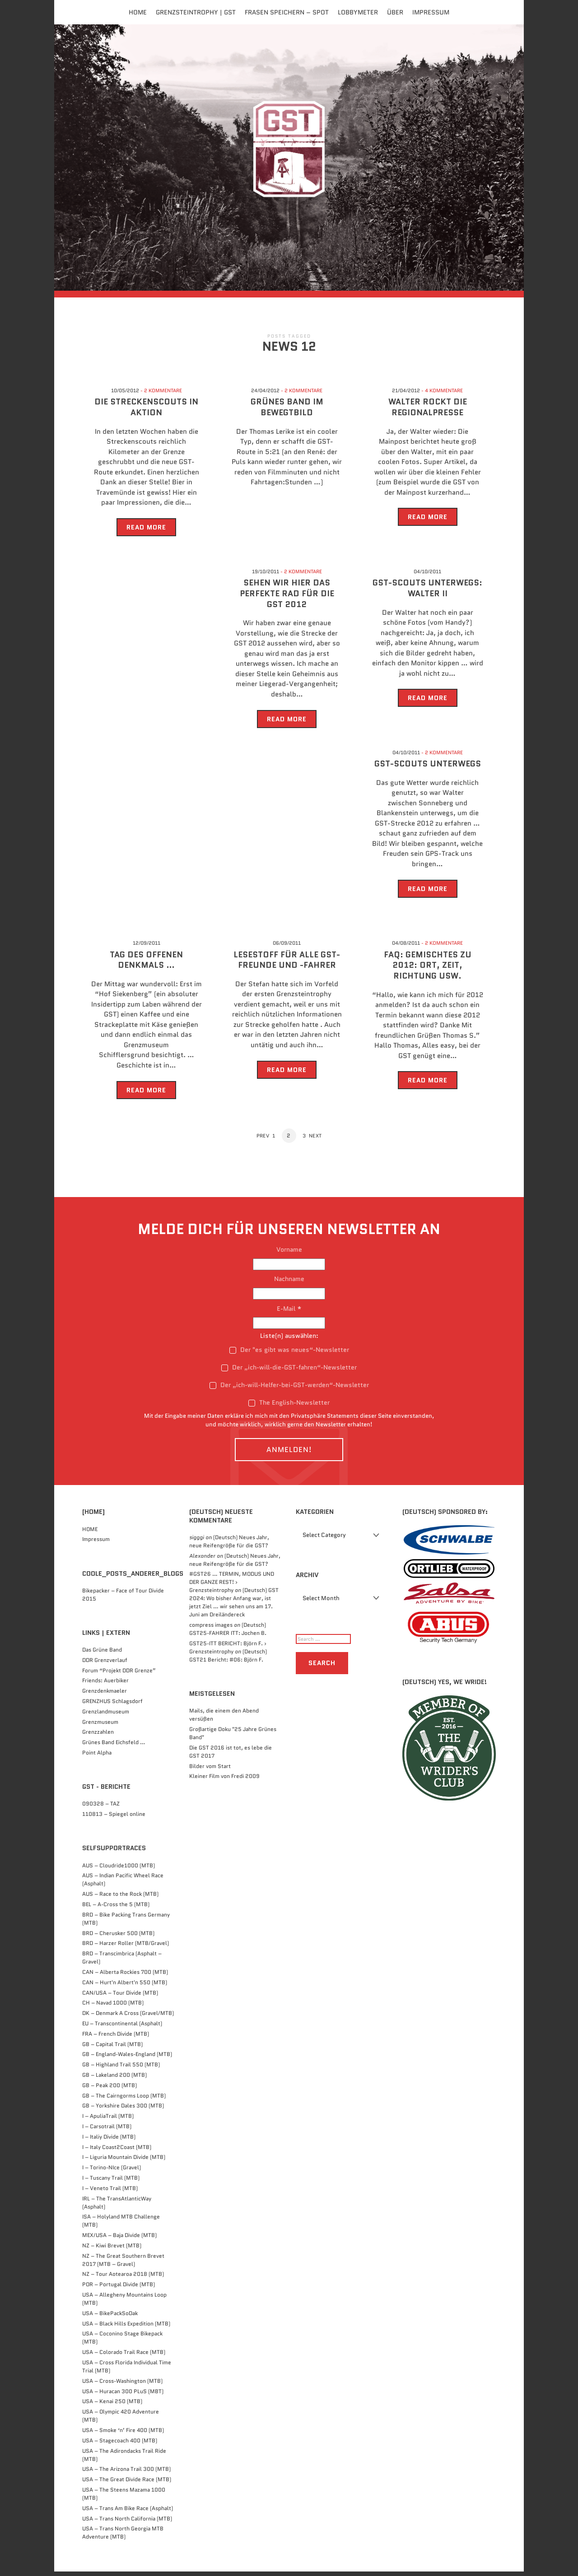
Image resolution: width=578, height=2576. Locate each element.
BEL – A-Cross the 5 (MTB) (115, 1908)
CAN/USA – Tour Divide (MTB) (120, 1997)
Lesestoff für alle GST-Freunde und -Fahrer (286, 964)
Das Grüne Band (102, 1654)
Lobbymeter (358, 12)
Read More (146, 532)
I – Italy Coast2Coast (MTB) (116, 2151)
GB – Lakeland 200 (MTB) (114, 2079)
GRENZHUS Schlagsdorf (112, 1705)
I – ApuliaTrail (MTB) (108, 2121)
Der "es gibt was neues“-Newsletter (289, 1354)
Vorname (289, 1254)
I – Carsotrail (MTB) (106, 2131)
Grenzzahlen (98, 1737)
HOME (90, 1533)
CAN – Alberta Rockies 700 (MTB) (125, 1976)
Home (138, 12)
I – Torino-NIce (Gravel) (111, 2172)
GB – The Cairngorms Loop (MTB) (124, 2100)
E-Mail (289, 1313)
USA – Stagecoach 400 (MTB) (119, 2445)
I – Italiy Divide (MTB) (108, 2141)
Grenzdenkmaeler (104, 1695)
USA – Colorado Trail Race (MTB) (123, 2357)
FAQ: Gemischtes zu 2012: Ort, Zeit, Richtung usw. (427, 969)
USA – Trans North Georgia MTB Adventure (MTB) (122, 2537)
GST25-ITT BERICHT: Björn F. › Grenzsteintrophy (227, 1652)
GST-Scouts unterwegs (427, 769)
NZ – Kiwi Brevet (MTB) (111, 2250)
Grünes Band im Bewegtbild (287, 412)
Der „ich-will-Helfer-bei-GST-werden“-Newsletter (289, 1389)
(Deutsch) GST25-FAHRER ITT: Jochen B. (227, 1633)
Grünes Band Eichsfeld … (113, 1747)
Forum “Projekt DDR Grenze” (119, 1675)
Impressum (430, 12)
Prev (260, 1140)
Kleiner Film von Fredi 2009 (224, 1781)
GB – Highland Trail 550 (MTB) (121, 2069)
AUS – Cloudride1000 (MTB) (118, 1870)
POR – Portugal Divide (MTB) (118, 2289)
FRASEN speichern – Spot (287, 12)
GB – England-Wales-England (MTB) (127, 2059)
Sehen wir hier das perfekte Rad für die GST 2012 (287, 598)
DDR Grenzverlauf (104, 1664)
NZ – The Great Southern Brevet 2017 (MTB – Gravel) (123, 2264)
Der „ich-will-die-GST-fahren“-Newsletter (289, 1371)
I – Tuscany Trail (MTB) (111, 2182)
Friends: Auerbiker (105, 1685)
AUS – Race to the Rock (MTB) (120, 1899)
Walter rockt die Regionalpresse (427, 412)
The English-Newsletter (289, 1407)
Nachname (289, 1283)
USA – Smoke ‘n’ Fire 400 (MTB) (123, 2434)
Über (395, 12)
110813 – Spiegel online (113, 1819)
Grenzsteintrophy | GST (196, 12)
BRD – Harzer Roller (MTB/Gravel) (125, 1948)
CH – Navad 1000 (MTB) (113, 2007)
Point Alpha (97, 1757)
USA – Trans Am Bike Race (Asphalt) (127, 2512)
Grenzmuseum (100, 1726)
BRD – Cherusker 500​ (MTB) (118, 1937)
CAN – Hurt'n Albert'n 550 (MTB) (124, 1987)
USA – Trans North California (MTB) (127, 2523)
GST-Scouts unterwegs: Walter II (427, 593)
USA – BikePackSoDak (110, 2317)
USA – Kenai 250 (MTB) (112, 2406)
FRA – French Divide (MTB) (115, 2038)
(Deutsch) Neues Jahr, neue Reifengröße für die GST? (229, 1546)
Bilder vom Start (210, 1770)
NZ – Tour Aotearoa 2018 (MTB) (123, 2279)
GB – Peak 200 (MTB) (109, 2089)
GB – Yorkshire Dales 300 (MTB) (123, 2110)
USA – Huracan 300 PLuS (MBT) (122, 2396)
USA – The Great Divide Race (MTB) (126, 2484)
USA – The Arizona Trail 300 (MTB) (126, 2474)
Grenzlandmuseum (105, 1716)
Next (318, 1140)
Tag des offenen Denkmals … (146, 964)
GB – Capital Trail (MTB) (112, 2048)
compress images (211, 1629)
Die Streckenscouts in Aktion (146, 412)
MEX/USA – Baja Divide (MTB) (119, 2239)
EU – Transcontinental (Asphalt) (122, 2028)
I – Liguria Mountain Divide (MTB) (123, 2162)
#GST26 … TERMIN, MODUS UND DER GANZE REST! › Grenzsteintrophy (231, 1587)
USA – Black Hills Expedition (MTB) (126, 2328)
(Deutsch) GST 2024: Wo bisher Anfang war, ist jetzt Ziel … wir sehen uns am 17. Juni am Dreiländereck (234, 1607)
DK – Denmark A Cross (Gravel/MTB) (128, 2018)
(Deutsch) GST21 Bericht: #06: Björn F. (228, 1660)
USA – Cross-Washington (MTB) (122, 2385)
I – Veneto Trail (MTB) (110, 2192)
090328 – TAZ (101, 1808)
